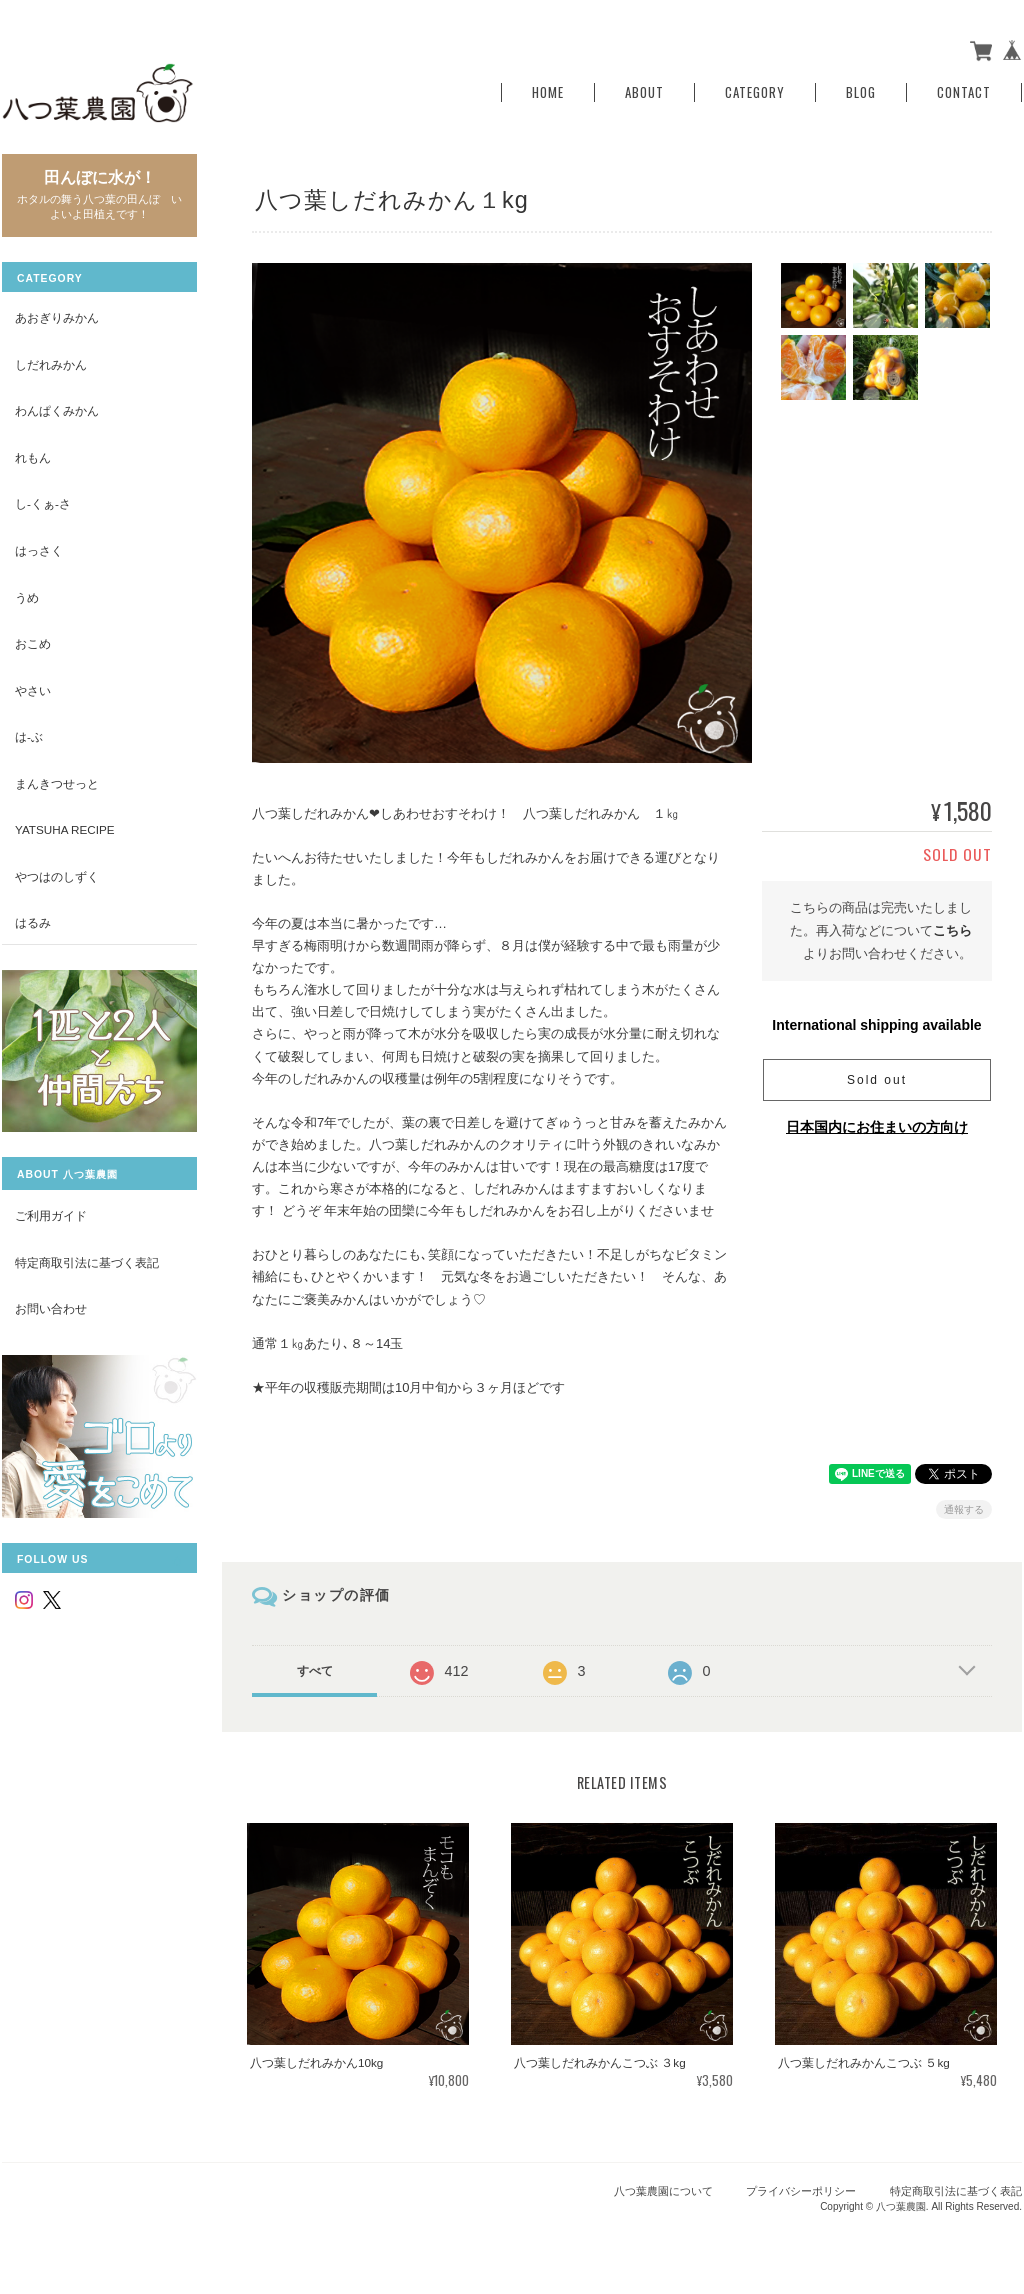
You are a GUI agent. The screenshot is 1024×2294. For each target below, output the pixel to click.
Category (755, 92)
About (644, 92)
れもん (33, 457)
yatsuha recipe (65, 829)
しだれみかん (51, 364)
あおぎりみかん (57, 317)
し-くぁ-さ (43, 503)
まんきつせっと (57, 783)
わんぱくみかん (57, 410)
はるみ (33, 922)
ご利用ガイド (51, 1215)
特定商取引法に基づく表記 (87, 1262)
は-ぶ (29, 736)
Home (548, 92)
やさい (33, 690)
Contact (964, 92)
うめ (27, 597)
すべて (315, 1671)
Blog (861, 92)
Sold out (877, 1080)
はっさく (39, 550)
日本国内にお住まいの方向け (877, 1127)
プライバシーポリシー (801, 2191)
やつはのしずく (57, 876)
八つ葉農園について (663, 2191)
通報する (964, 1509)
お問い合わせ (51, 1308)
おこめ (33, 643)
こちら (952, 930)
